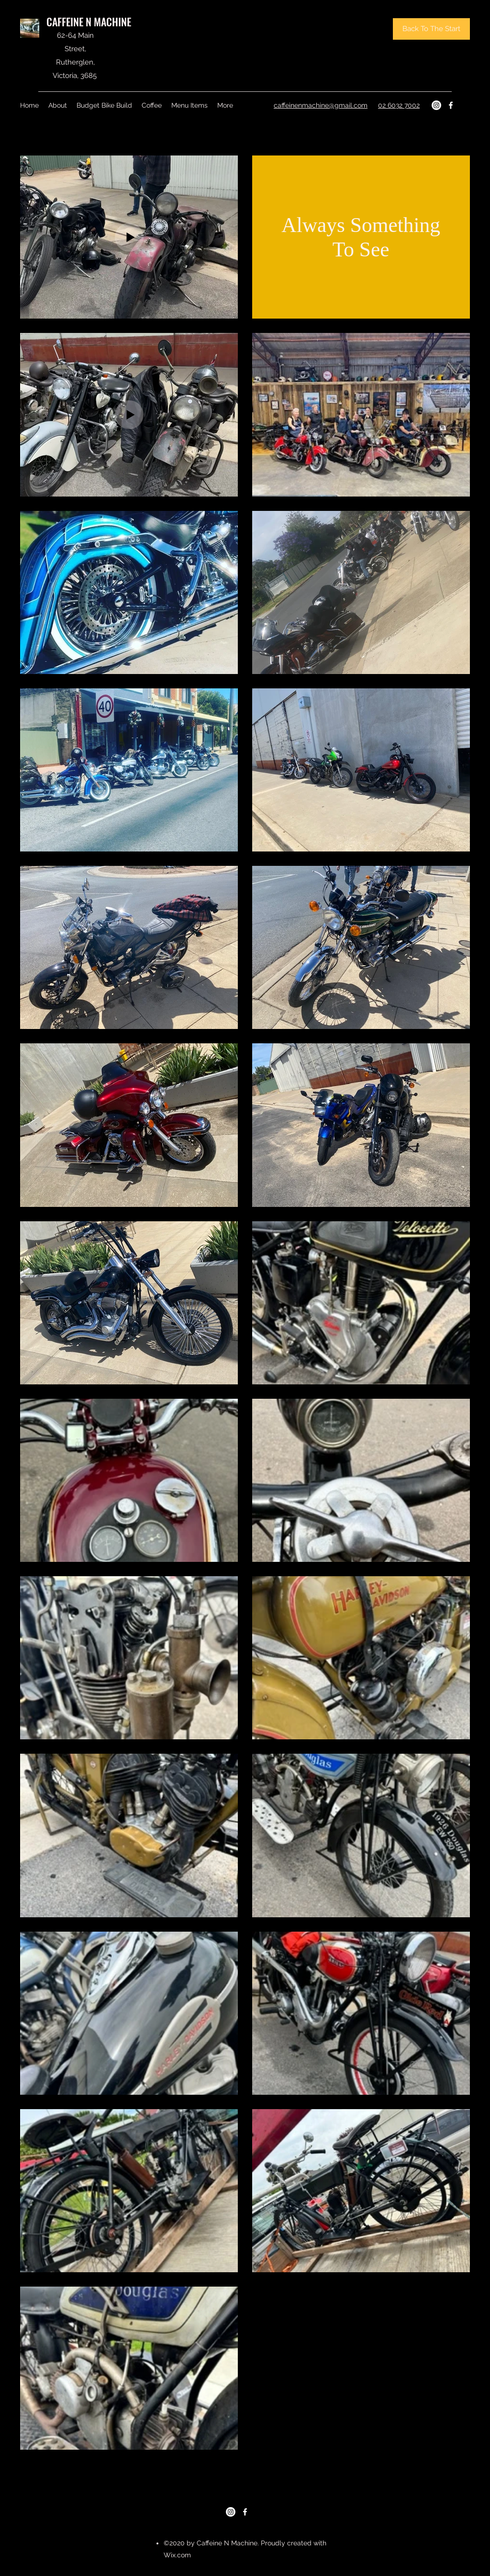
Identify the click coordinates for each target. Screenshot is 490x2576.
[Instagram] (436, 105)
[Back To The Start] (431, 29)
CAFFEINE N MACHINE (88, 21)
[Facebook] (451, 105)
